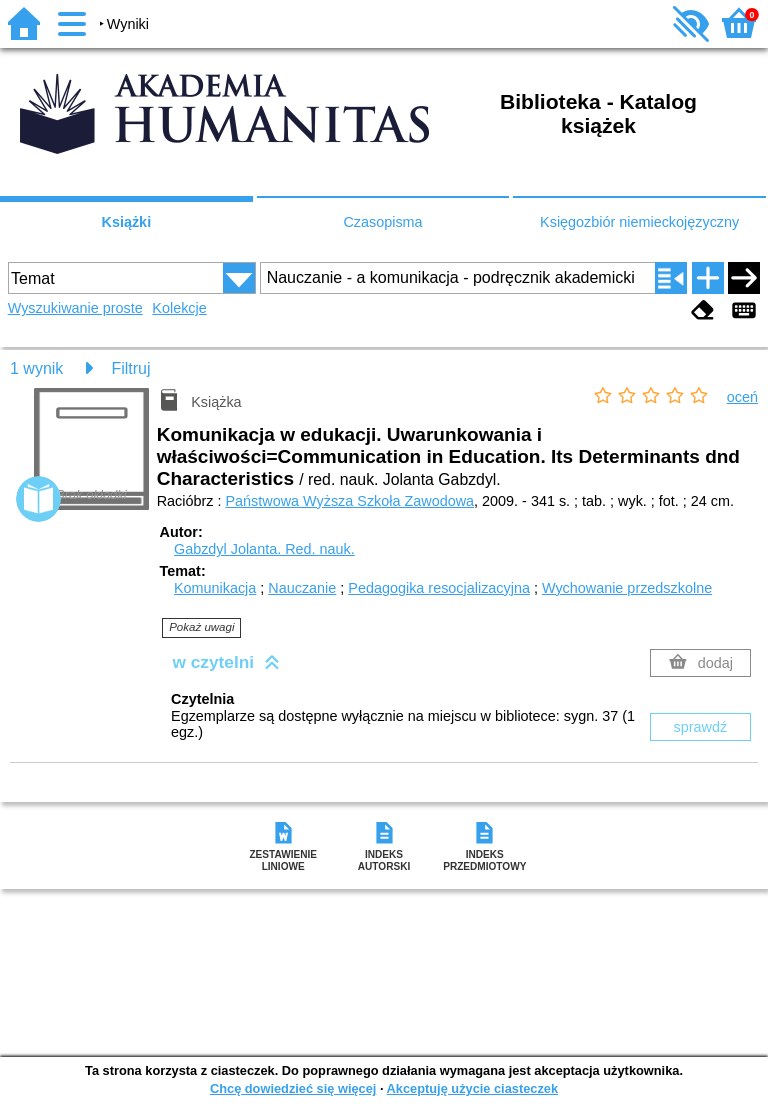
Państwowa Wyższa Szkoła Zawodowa (349, 501)
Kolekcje (179, 308)
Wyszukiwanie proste (75, 308)
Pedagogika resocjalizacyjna (439, 588)
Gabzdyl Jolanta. (264, 549)
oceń (742, 397)
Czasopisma (382, 222)
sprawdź (701, 727)
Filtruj (130, 368)
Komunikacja (215, 588)
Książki (127, 222)
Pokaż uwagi (201, 627)
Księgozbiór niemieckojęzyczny (639, 222)
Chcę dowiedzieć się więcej (293, 1088)
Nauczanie (302, 588)
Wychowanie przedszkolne (627, 588)
